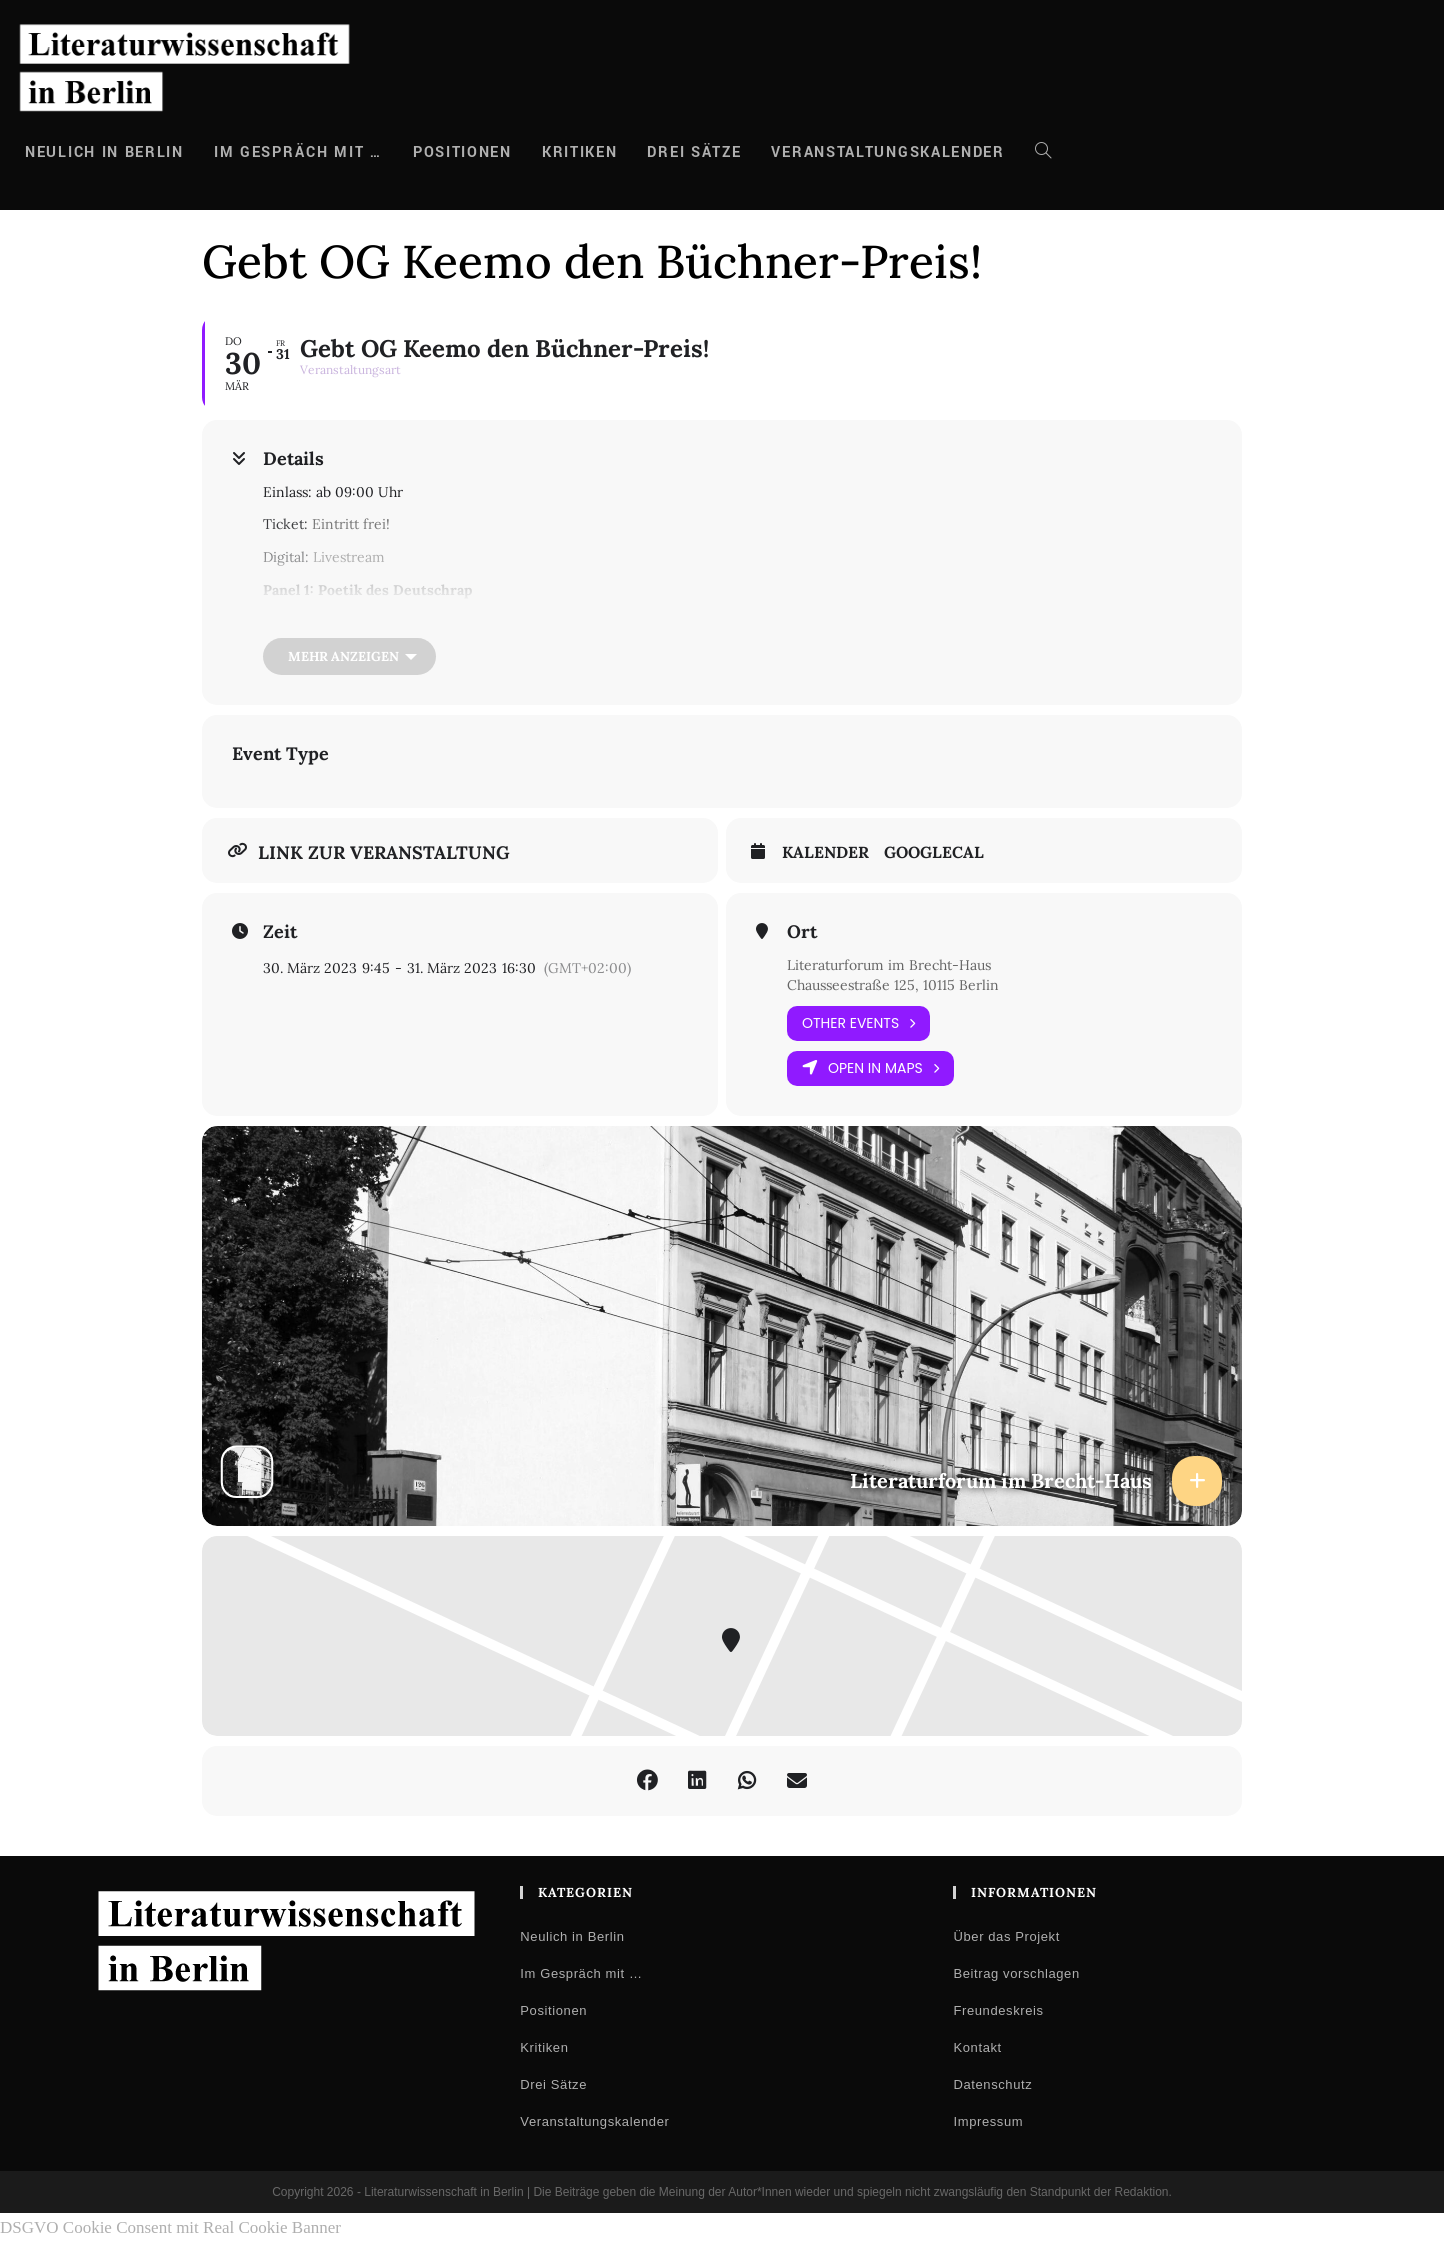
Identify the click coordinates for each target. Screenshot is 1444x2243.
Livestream (349, 557)
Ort (802, 932)
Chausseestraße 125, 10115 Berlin (893, 985)
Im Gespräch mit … (581, 1973)
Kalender (825, 852)
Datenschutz (992, 2084)
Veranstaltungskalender (594, 2121)
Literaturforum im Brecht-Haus (889, 965)
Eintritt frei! (351, 524)
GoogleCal (934, 852)
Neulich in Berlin (572, 1936)
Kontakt (977, 2047)
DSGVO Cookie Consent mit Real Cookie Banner (170, 2227)
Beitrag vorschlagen (1016, 1973)
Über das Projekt (1006, 1936)
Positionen (553, 2010)
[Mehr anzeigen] (349, 656)
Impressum (988, 2121)
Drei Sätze (553, 2084)
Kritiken (544, 2047)
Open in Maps (870, 1068)
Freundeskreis (998, 2010)
